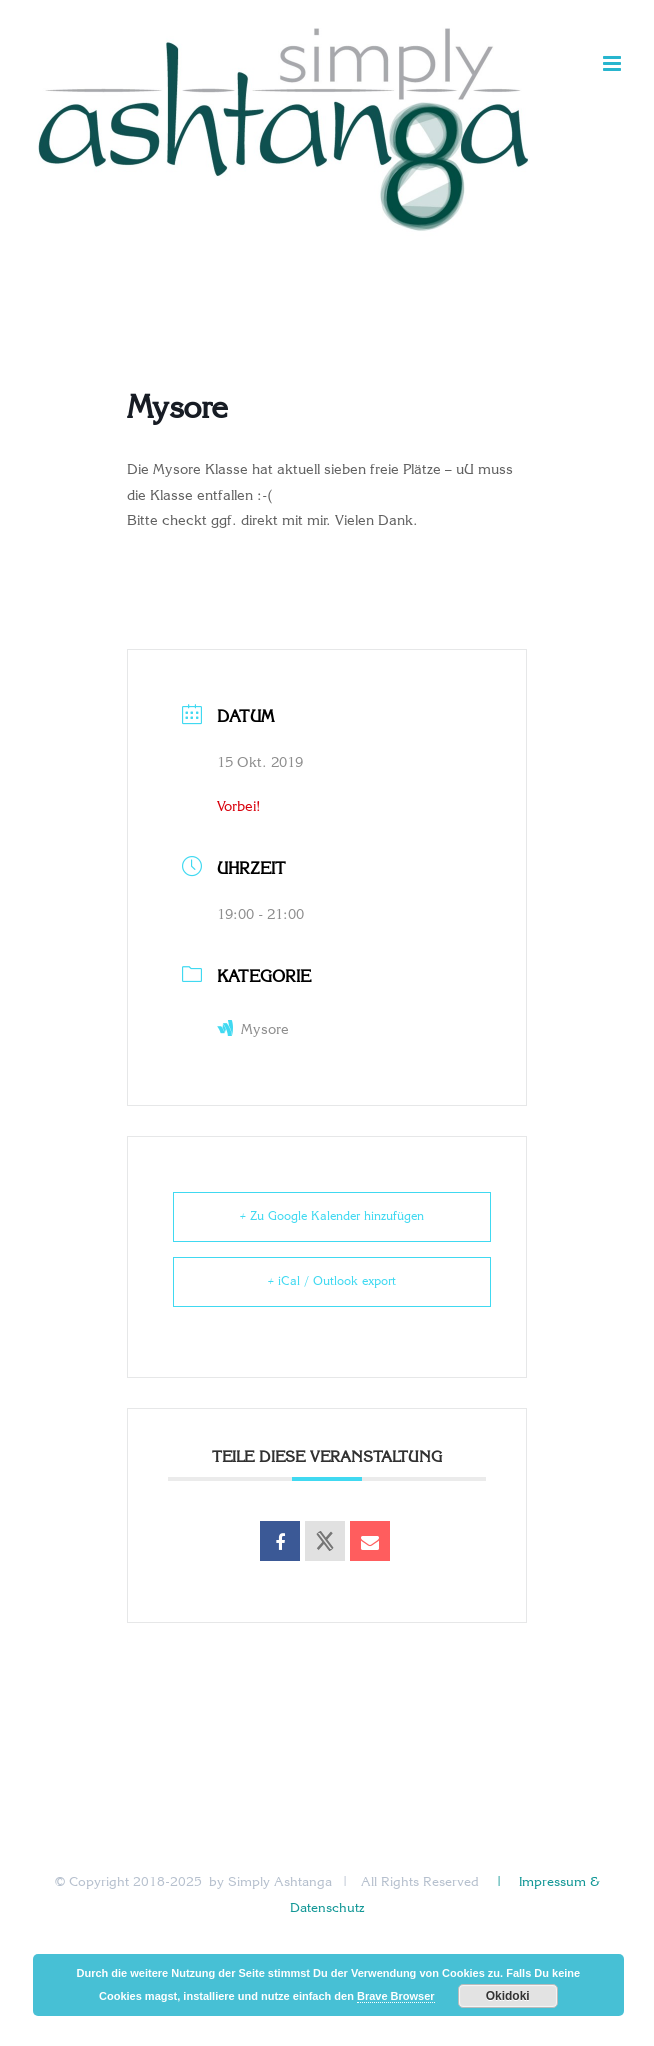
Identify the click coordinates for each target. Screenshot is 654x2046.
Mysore (253, 1030)
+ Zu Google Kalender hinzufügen (332, 1217)
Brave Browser (396, 1996)
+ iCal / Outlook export (332, 1282)
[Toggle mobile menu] (613, 63)
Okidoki (508, 1996)
